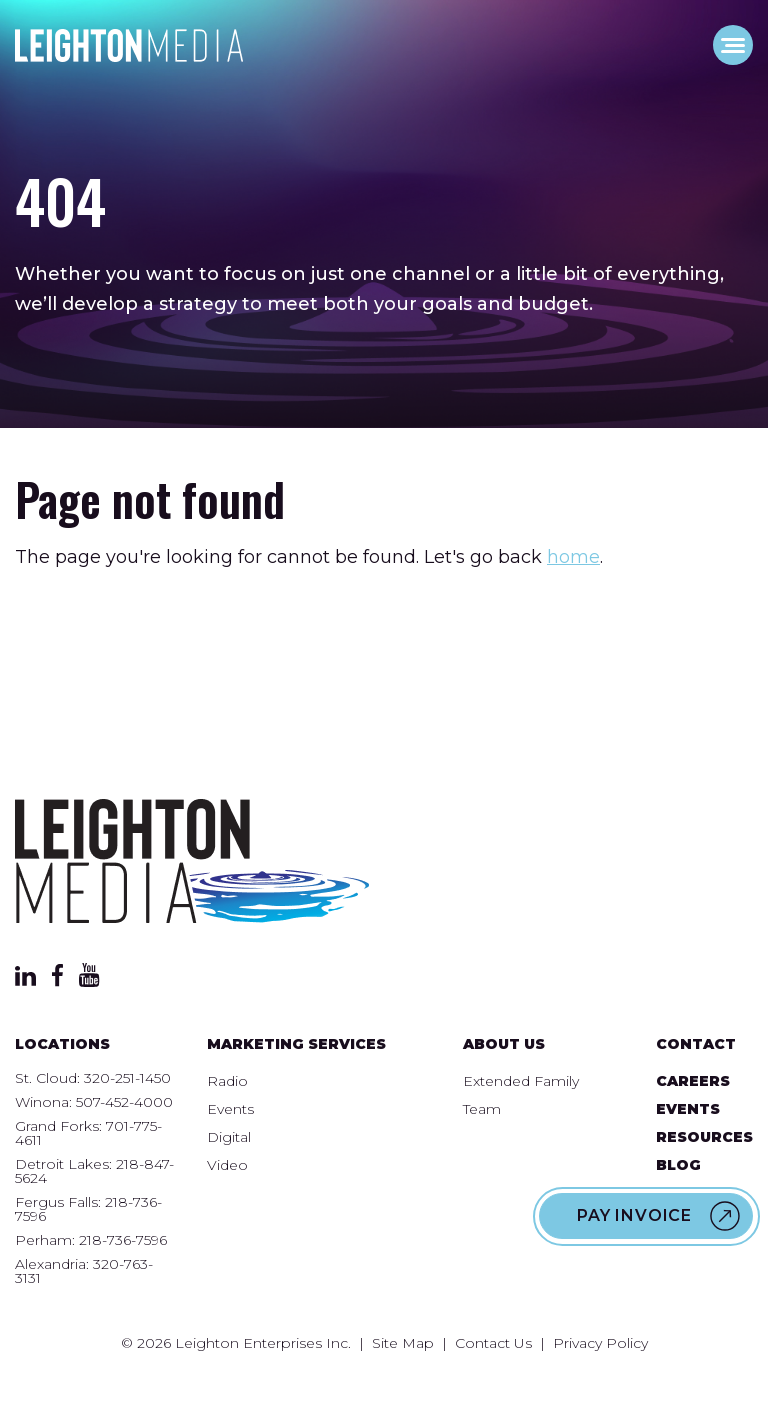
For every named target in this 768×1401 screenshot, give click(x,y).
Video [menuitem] (227, 1165)
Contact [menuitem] (696, 1044)
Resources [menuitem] (704, 1137)
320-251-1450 (127, 1078)
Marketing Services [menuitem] (296, 1044)
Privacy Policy (600, 1343)
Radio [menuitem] (227, 1081)
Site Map (403, 1343)
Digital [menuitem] (229, 1137)
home (573, 557)
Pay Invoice (634, 1215)
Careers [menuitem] (693, 1081)
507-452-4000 (124, 1102)
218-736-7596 (123, 1240)
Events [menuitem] (230, 1109)
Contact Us (493, 1343)
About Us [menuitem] (504, 1044)
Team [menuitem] (482, 1109)
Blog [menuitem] (678, 1165)
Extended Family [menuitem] (521, 1081)
